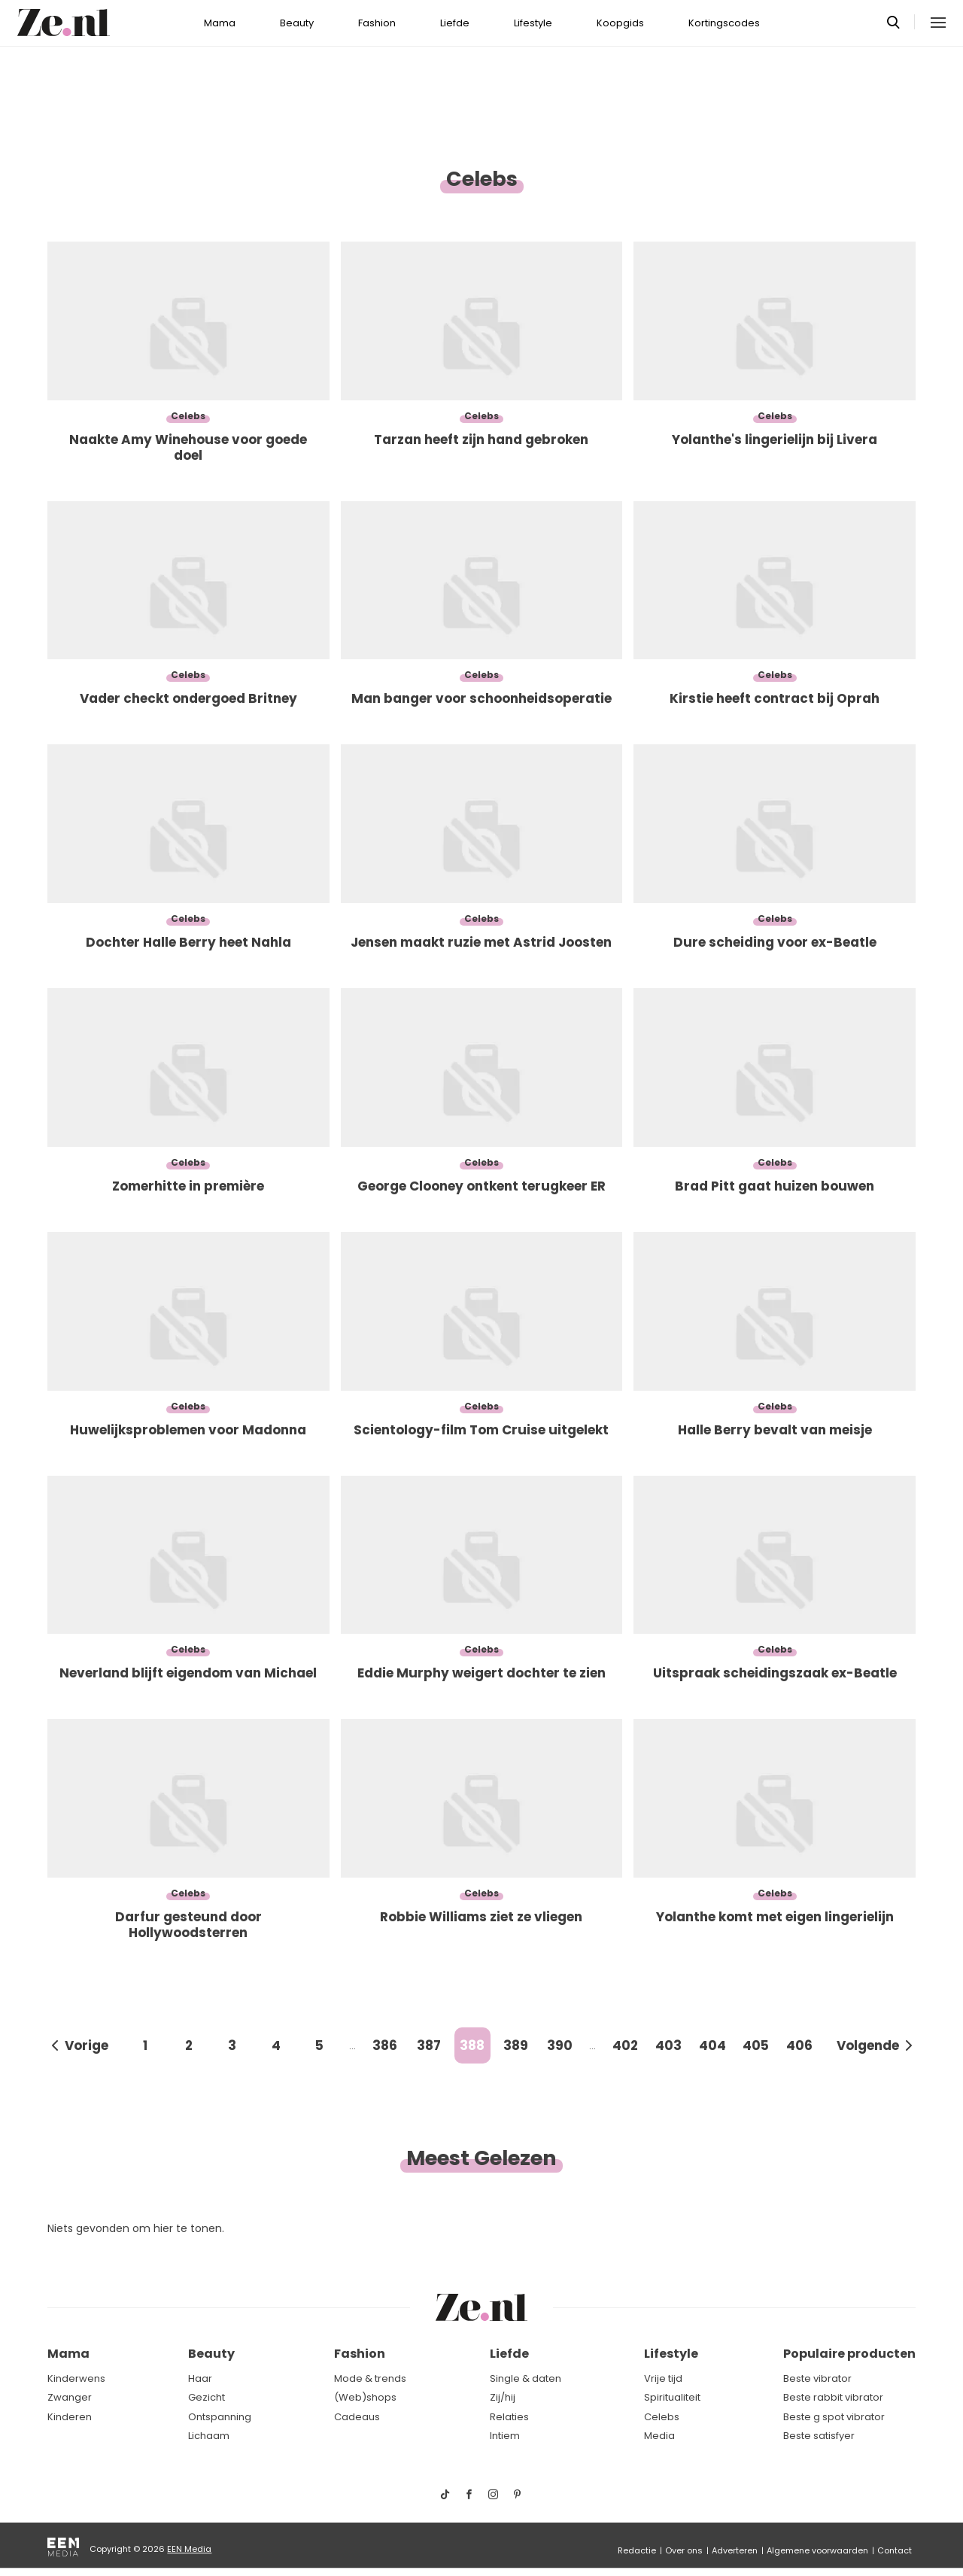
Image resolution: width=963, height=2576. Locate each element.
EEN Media (189, 2549)
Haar (200, 2378)
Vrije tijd (663, 2378)
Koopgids (620, 23)
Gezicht (206, 2397)
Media (659, 2435)
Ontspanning (219, 2417)
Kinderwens (76, 2378)
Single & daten (525, 2378)
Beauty (297, 23)
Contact (894, 2550)
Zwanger (69, 2397)
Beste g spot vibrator (834, 2417)
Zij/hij (502, 2397)
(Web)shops (365, 2397)
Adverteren (735, 2550)
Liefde (454, 23)
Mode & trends (370, 2378)
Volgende (868, 2045)
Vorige (86, 2045)
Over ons (684, 2550)
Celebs (661, 2417)
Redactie (637, 2550)
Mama (219, 23)
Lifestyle (533, 23)
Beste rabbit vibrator (833, 2397)
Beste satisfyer (819, 2435)
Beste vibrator (817, 2378)
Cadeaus (357, 2417)
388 (472, 2045)
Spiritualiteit (672, 2397)
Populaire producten (849, 2353)
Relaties (509, 2417)
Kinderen (69, 2417)
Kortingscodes (724, 23)
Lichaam (208, 2435)
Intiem (505, 2435)
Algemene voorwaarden (817, 2550)
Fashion (377, 23)
